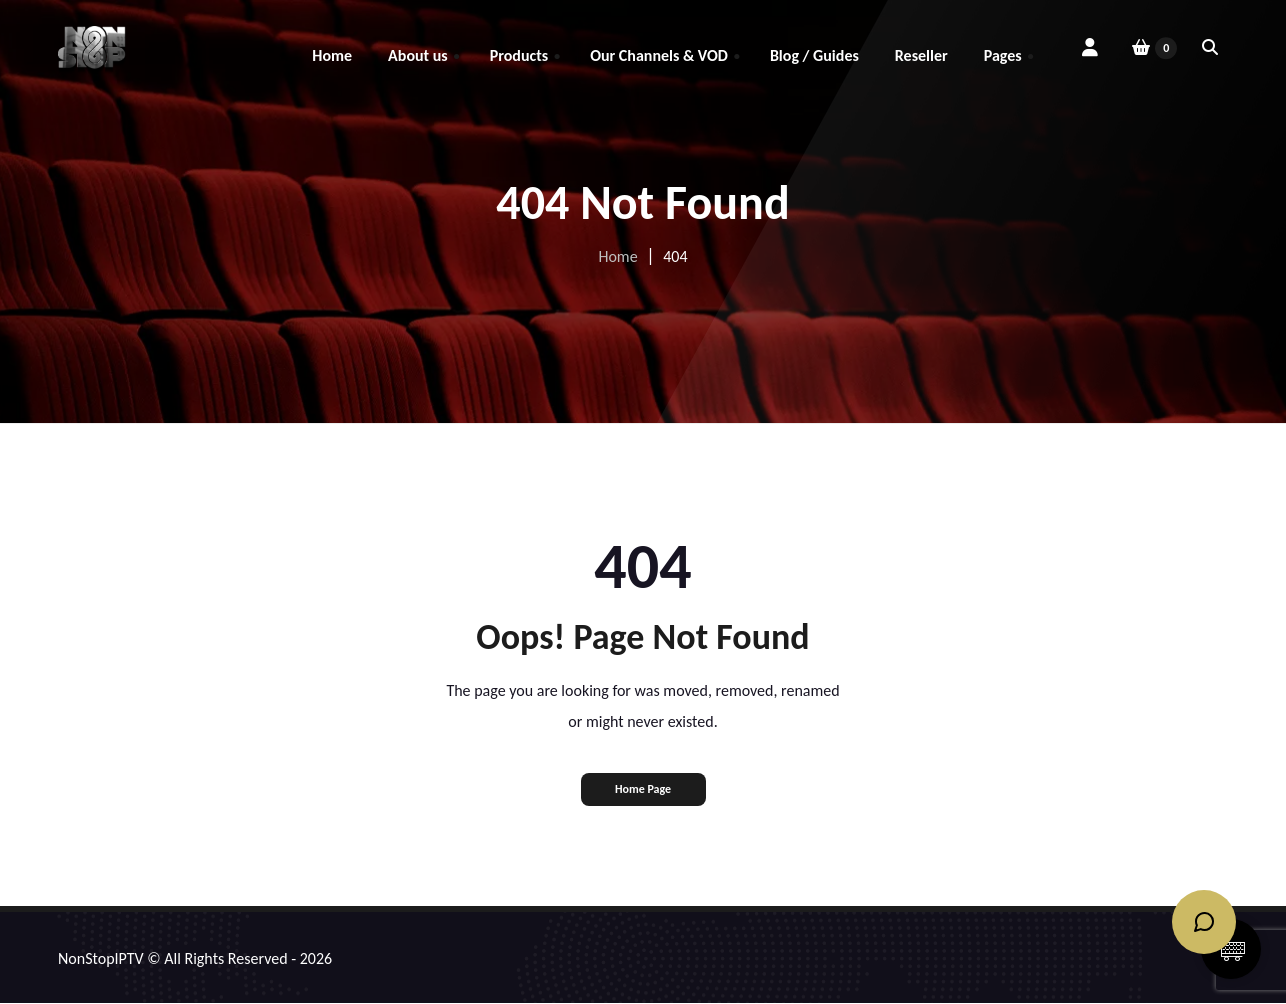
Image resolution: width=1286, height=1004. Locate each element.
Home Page (643, 789)
